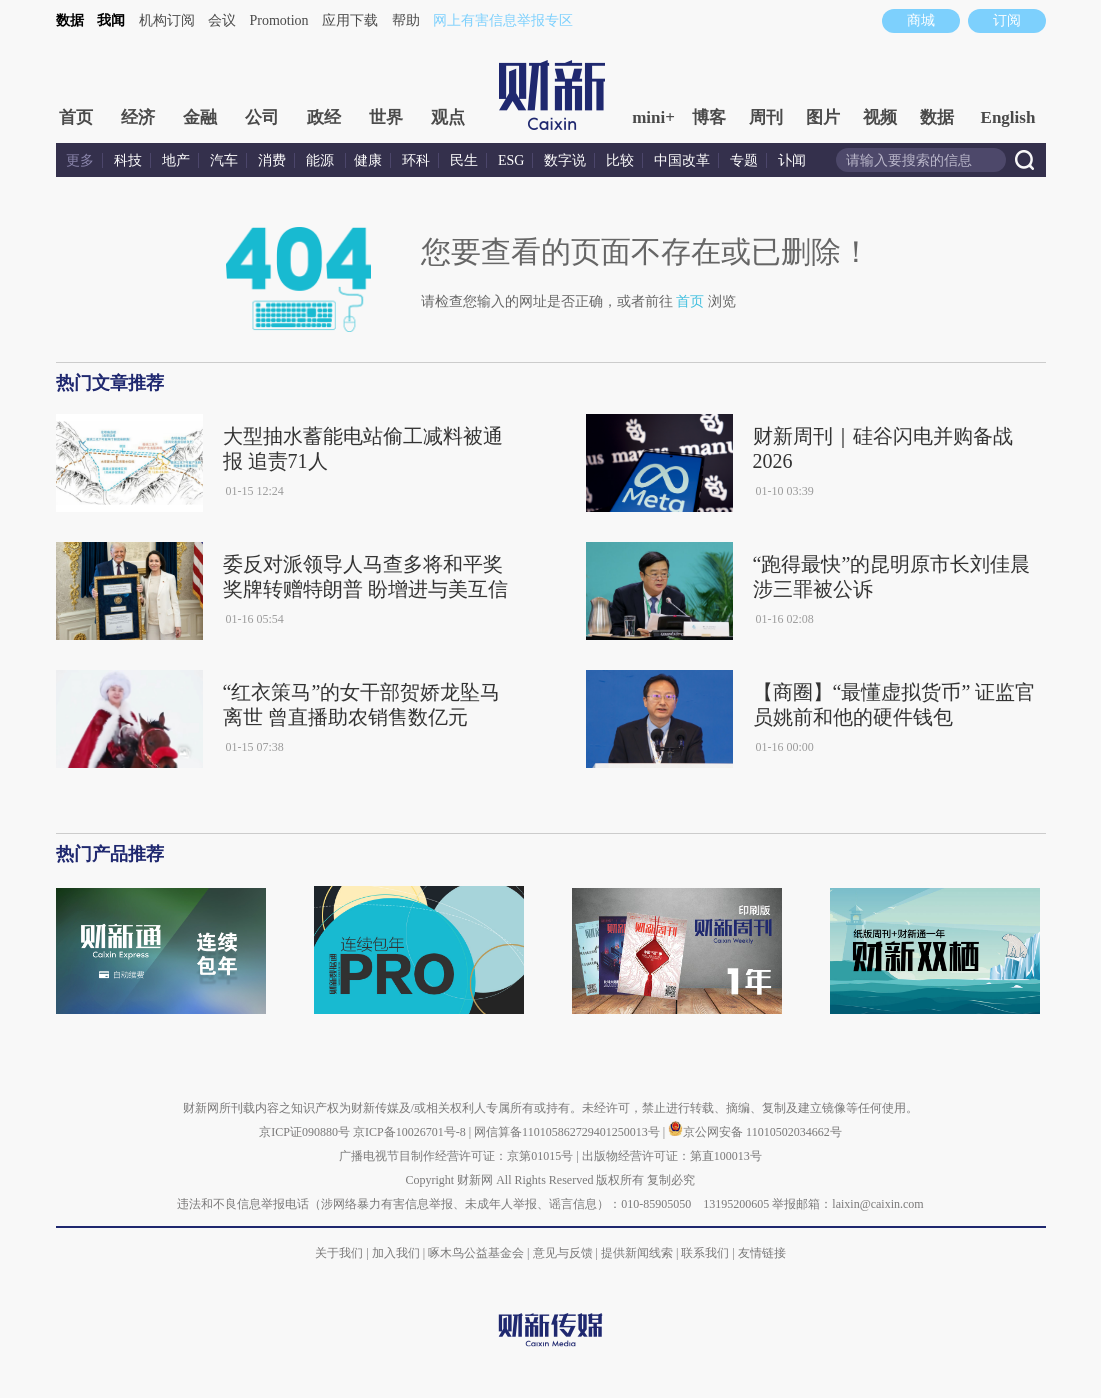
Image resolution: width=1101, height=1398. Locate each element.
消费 (272, 160)
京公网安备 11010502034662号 (755, 1132)
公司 (262, 117)
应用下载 (350, 20)
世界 (386, 117)
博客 (709, 117)
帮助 (406, 20)
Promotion (279, 20)
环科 (416, 160)
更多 (80, 160)
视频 (880, 117)
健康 (368, 160)
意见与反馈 (563, 1253)
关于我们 (339, 1253)
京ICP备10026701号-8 (411, 1132)
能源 (322, 160)
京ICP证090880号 (304, 1132)
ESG (511, 160)
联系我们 (705, 1253)
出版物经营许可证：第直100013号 (672, 1156)
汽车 (224, 160)
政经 (324, 117)
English (1008, 117)
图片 (823, 117)
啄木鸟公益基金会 (477, 1253)
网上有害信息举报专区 (503, 20)
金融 (200, 117)
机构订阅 (167, 20)
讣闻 (792, 160)
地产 (176, 160)
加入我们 (396, 1253)
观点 (448, 117)
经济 (138, 117)
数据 (70, 20)
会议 (222, 20)
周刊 (766, 117)
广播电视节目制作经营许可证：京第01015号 (456, 1156)
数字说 (565, 160)
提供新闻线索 (637, 1253)
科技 (128, 160)
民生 (464, 160)
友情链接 (762, 1253)
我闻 (111, 20)
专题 (744, 160)
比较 (620, 160)
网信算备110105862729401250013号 (568, 1132)
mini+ (653, 117)
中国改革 (682, 160)
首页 (76, 117)
